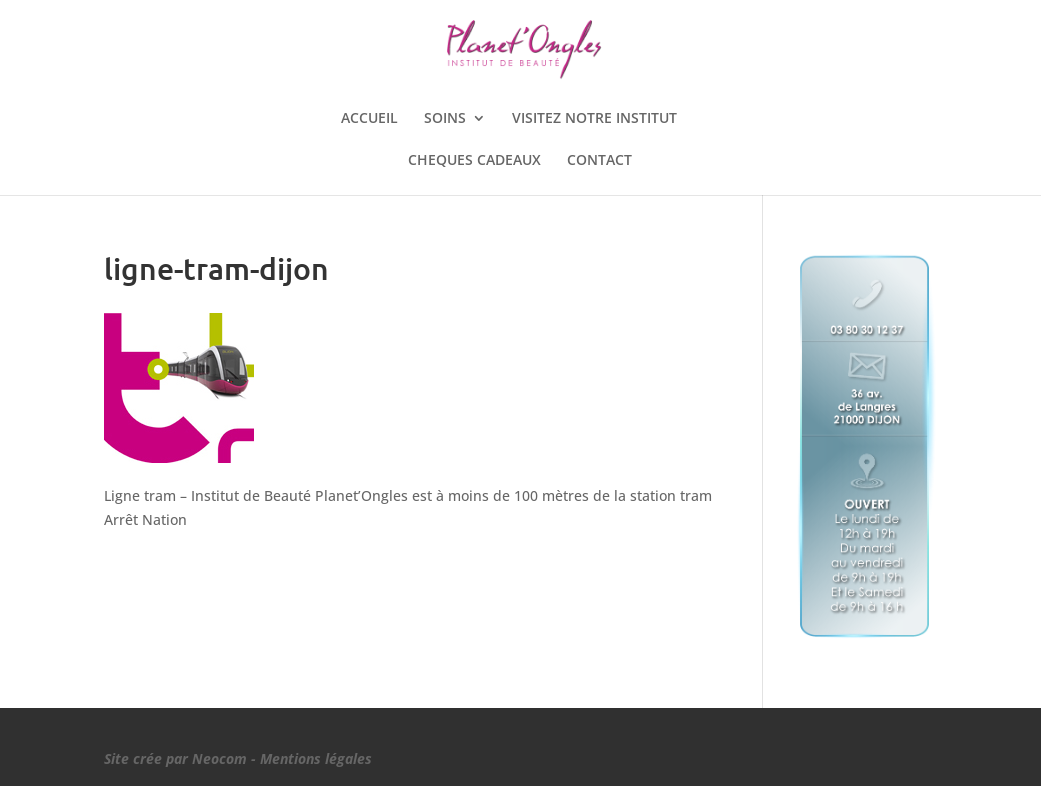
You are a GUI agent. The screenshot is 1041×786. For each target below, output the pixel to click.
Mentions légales (316, 758)
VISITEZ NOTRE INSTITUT (594, 119)
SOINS (445, 119)
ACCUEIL (369, 119)
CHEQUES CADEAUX (474, 161)
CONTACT (599, 161)
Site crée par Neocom (175, 758)
